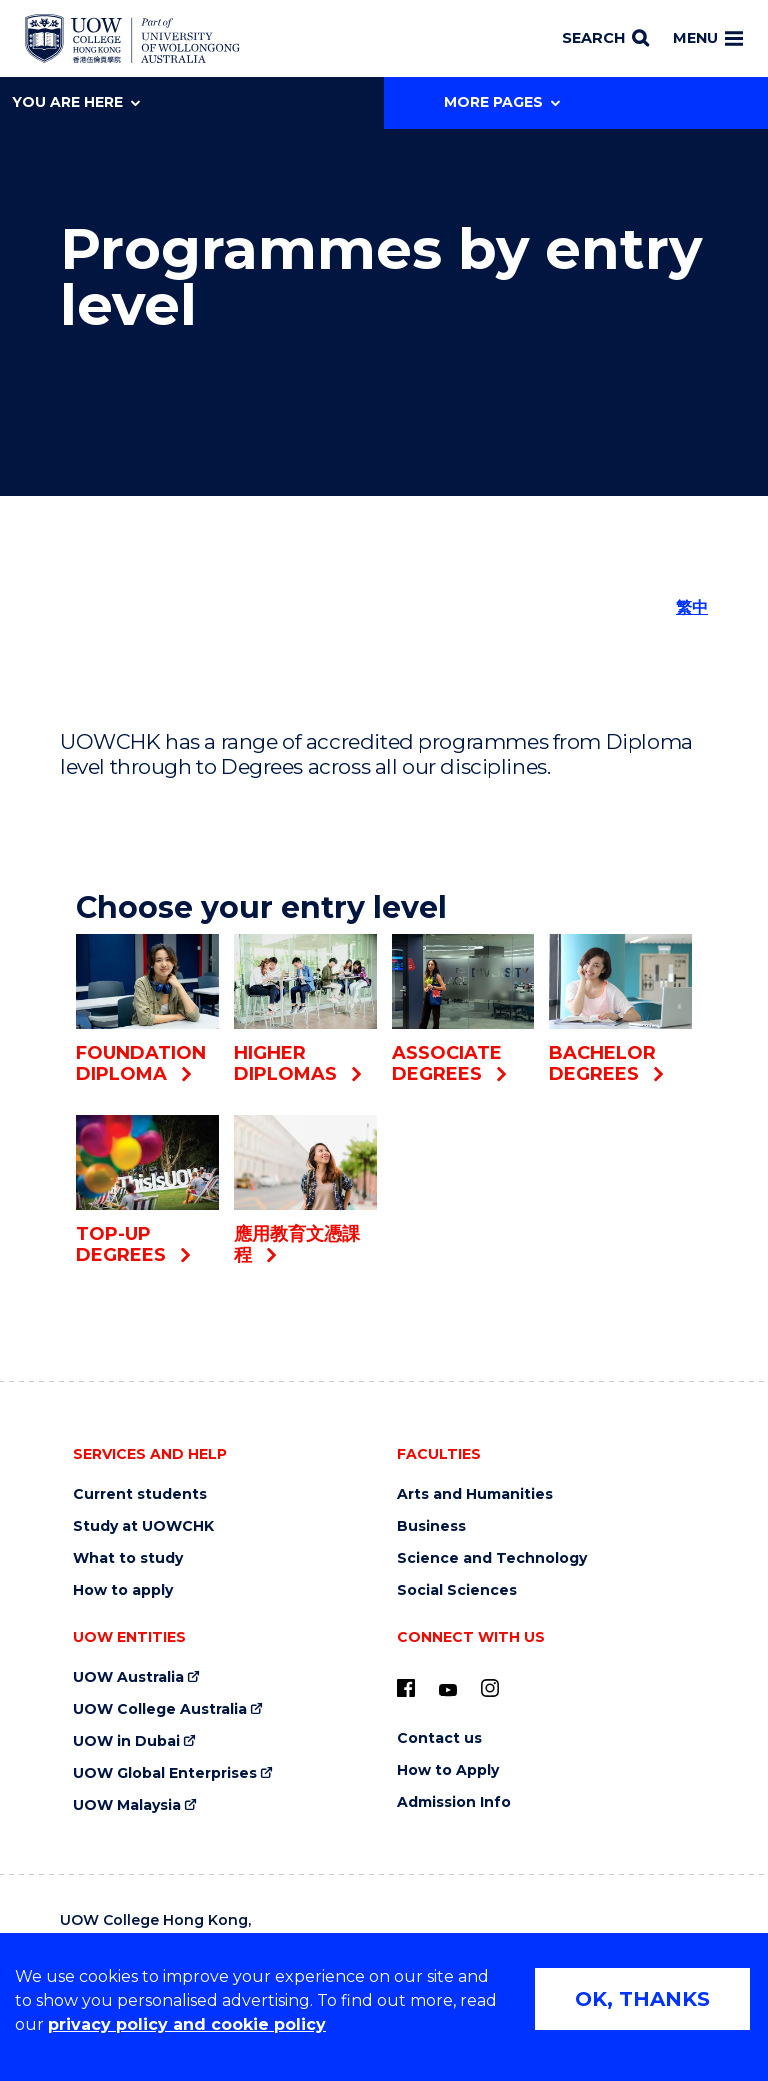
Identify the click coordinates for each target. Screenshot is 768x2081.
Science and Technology (492, 1558)
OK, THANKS (642, 1999)
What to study (128, 1558)
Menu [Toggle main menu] (708, 38)
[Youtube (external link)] (448, 1691)
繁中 (692, 607)
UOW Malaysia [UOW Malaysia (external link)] (127, 1805)
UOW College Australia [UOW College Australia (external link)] (160, 1709)
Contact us (439, 1738)
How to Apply (448, 1770)
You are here (76, 102)
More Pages (502, 102)
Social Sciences (457, 1590)
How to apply (123, 1590)
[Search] (605, 39)
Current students (140, 1494)
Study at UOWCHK (143, 1526)
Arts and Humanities (475, 1494)
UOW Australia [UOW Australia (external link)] (128, 1677)
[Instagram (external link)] (490, 1688)
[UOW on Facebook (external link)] (406, 1688)
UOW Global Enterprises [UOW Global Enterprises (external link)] (165, 1773)
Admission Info (454, 1802)
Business (431, 1526)
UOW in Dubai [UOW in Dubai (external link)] (126, 1741)
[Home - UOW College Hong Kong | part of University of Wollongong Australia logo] (132, 39)
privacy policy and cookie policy (187, 2024)
